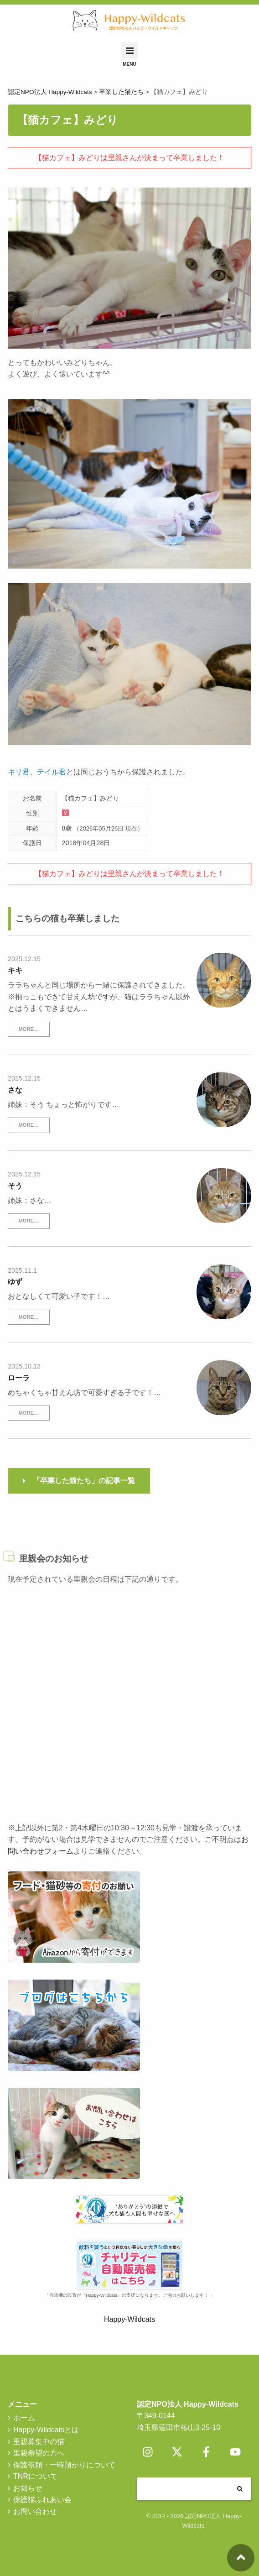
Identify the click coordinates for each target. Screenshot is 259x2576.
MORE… (28, 1029)
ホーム (24, 2418)
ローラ (19, 1378)
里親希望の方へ (38, 2453)
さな (15, 1090)
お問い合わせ (35, 2511)
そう (15, 1186)
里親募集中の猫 (38, 2441)
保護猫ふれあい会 (42, 2499)
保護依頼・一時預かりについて (64, 2465)
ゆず (15, 1281)
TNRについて (35, 2476)
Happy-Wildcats (129, 2319)
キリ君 (19, 772)
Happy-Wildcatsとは (46, 2430)
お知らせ (27, 2488)
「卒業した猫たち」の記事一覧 (84, 1480)
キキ (15, 970)
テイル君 (51, 772)
